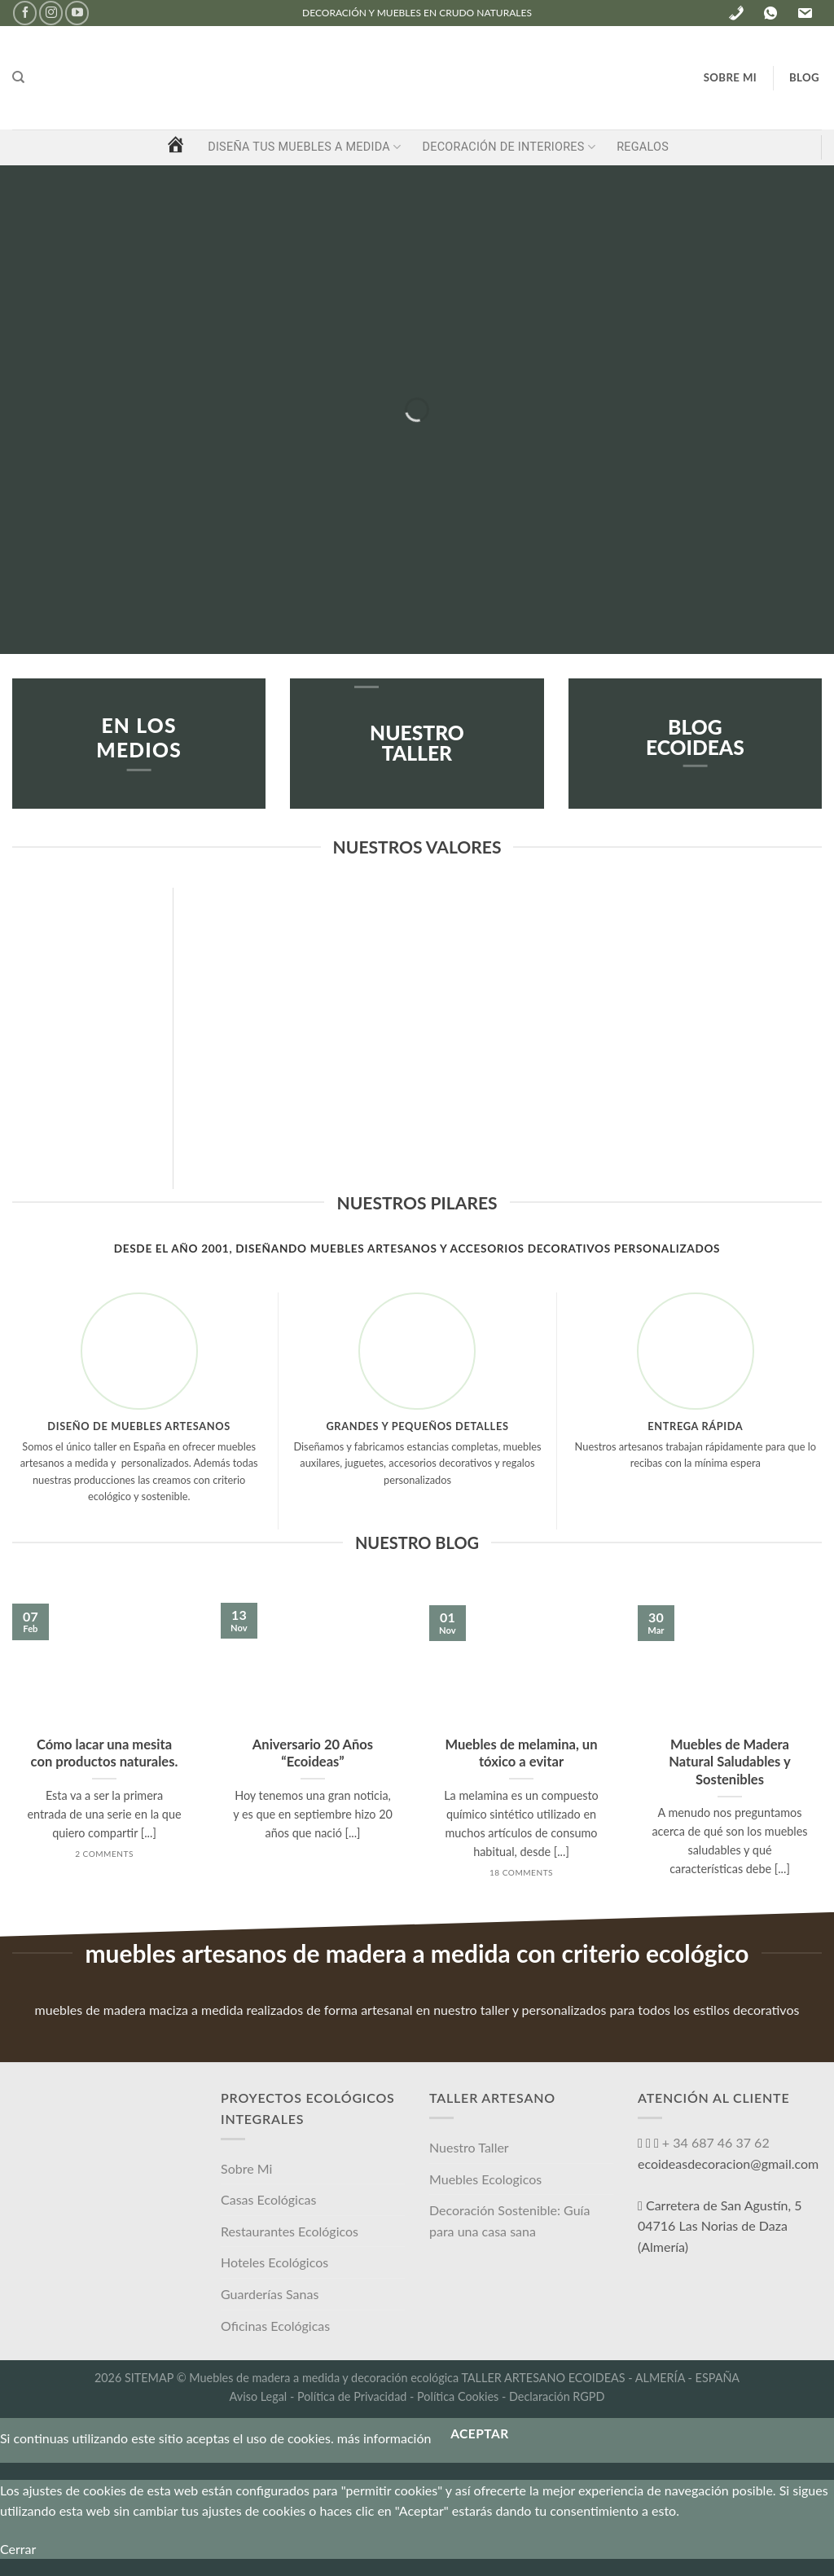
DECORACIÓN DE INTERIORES (508, 147)
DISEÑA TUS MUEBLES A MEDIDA (304, 147)
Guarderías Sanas (269, 2294)
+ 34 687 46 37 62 (714, 2142)
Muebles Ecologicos (485, 2179)
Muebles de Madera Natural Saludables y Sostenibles (729, 1762)
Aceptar (479, 2433)
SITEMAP (149, 2378)
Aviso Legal (259, 2396)
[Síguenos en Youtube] (77, 12)
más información (384, 2439)
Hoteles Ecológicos (274, 2262)
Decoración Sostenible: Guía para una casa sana (509, 2220)
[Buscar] (18, 77)
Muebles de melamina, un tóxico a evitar (521, 1753)
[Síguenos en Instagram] (51, 12)
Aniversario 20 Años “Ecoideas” (312, 1753)
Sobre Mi (246, 2168)
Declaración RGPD (556, 2396)
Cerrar (18, 2548)
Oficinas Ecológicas (275, 2325)
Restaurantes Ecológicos (289, 2231)
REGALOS (643, 147)
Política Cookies (457, 2396)
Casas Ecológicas (268, 2199)
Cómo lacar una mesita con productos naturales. (104, 1753)
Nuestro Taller (469, 2147)
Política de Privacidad (351, 2396)
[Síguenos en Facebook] (25, 12)
